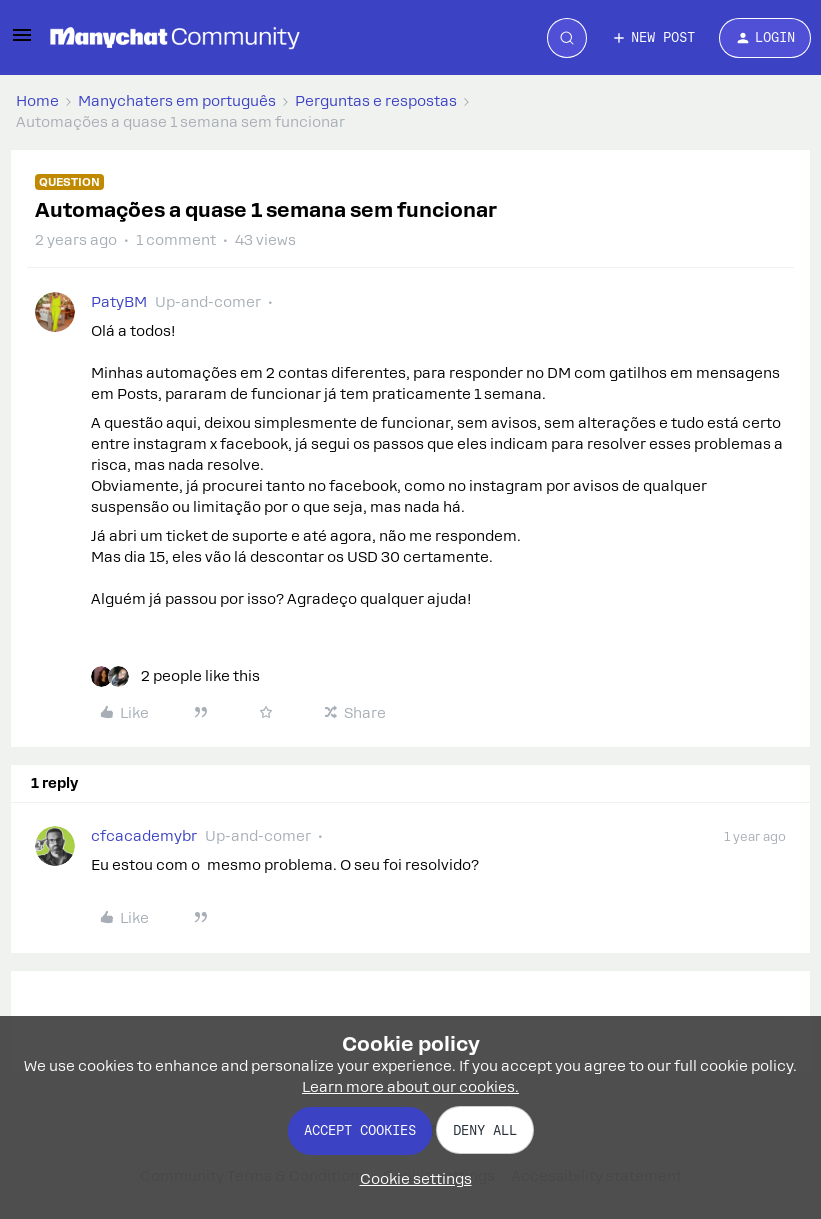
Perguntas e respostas (376, 101)
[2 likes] (175, 676)
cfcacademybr (144, 836)
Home (37, 101)
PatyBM (119, 302)
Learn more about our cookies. (410, 1087)
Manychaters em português (177, 101)
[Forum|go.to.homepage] (175, 38)
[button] (22, 42)
